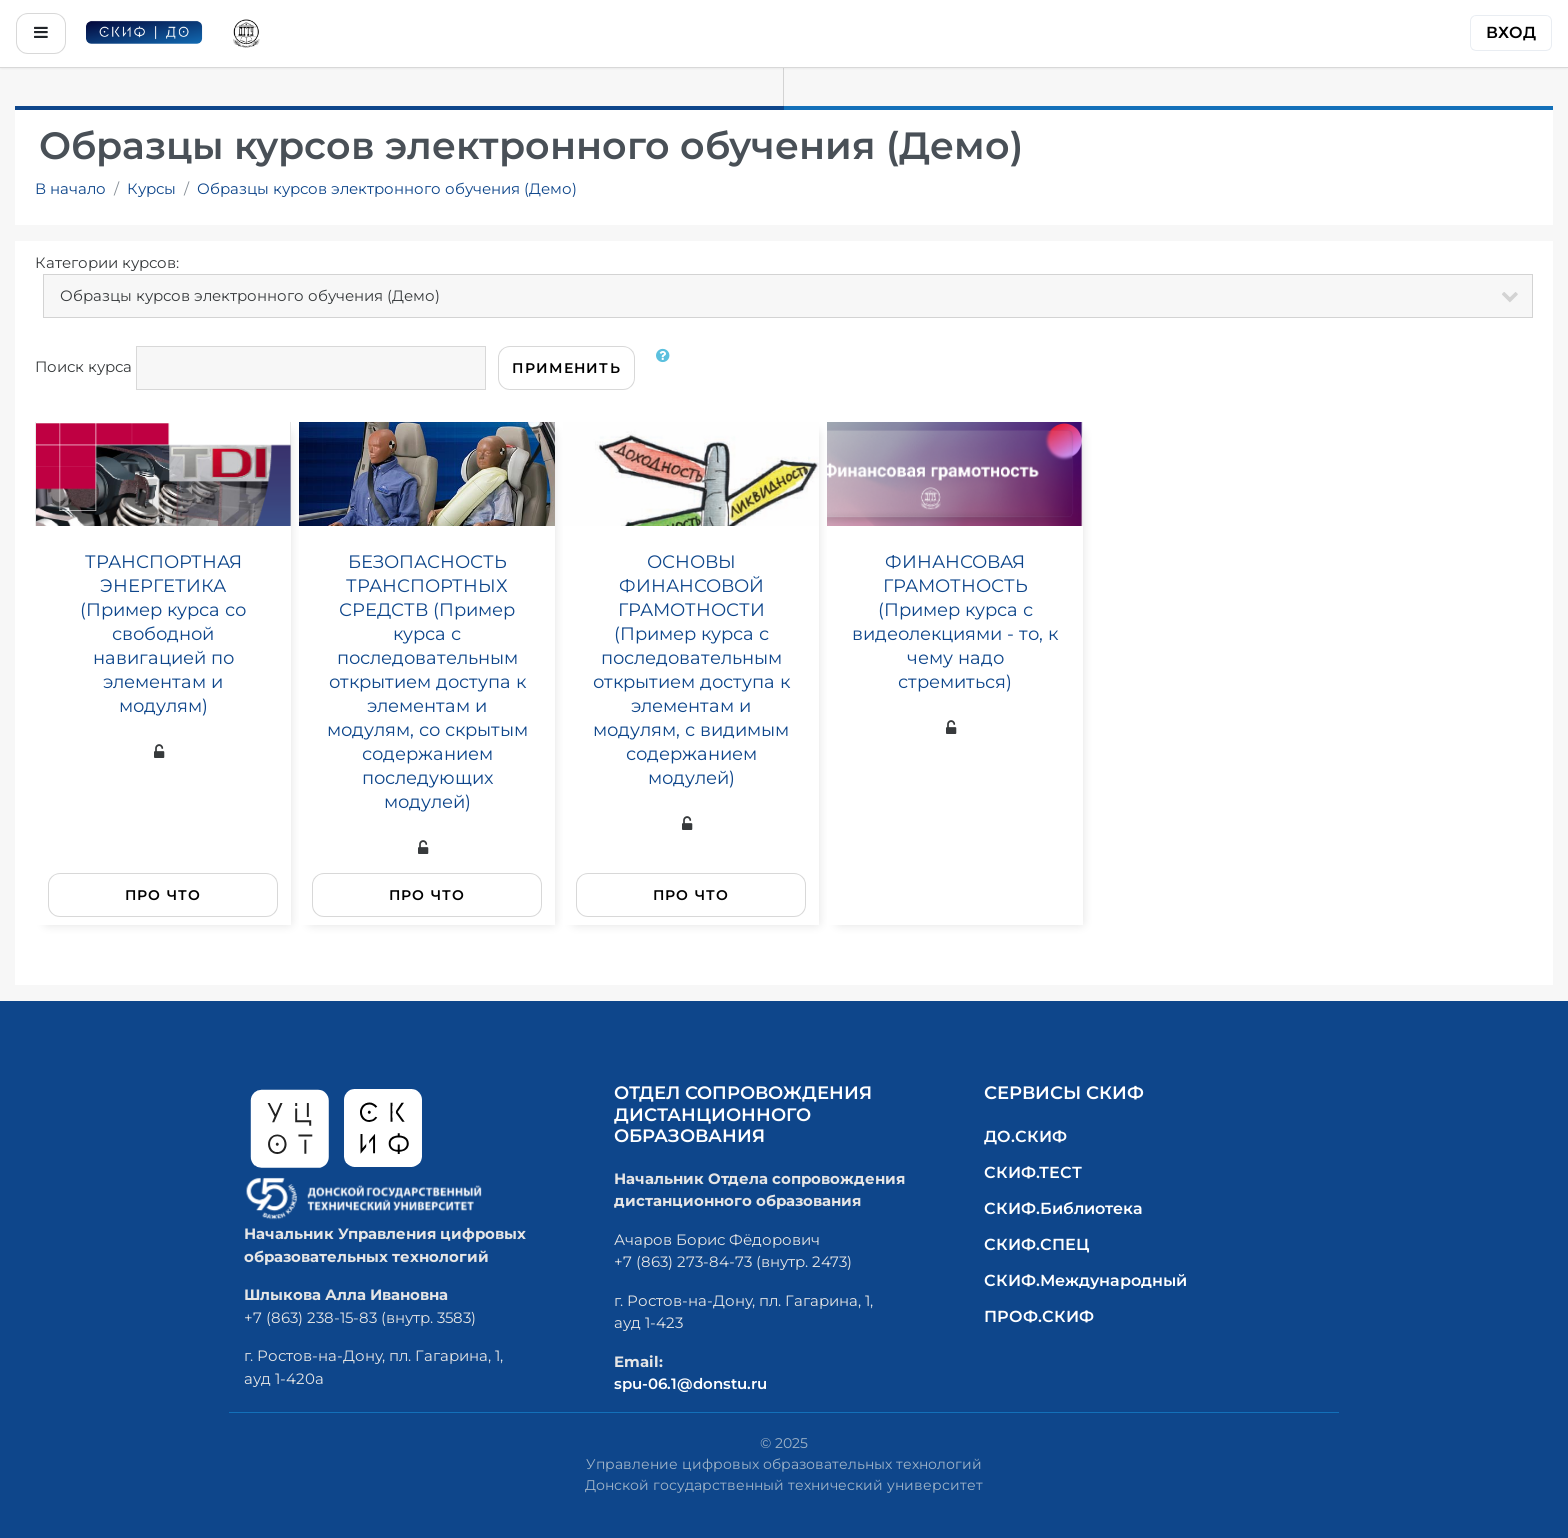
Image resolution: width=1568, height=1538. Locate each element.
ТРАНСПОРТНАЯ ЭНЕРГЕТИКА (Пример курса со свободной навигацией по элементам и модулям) (163, 633)
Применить (566, 368)
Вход (1511, 32)
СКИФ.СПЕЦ (1036, 1244)
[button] (667, 368)
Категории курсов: (107, 262)
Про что (163, 895)
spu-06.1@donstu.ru (690, 1383)
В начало (70, 188)
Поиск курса (83, 366)
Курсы (151, 188)
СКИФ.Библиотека (1063, 1208)
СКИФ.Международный (1085, 1280)
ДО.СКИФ (1025, 1136)
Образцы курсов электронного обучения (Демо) (387, 188)
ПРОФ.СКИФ (1039, 1316)
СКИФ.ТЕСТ (1033, 1172)
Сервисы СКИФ (1064, 1093)
